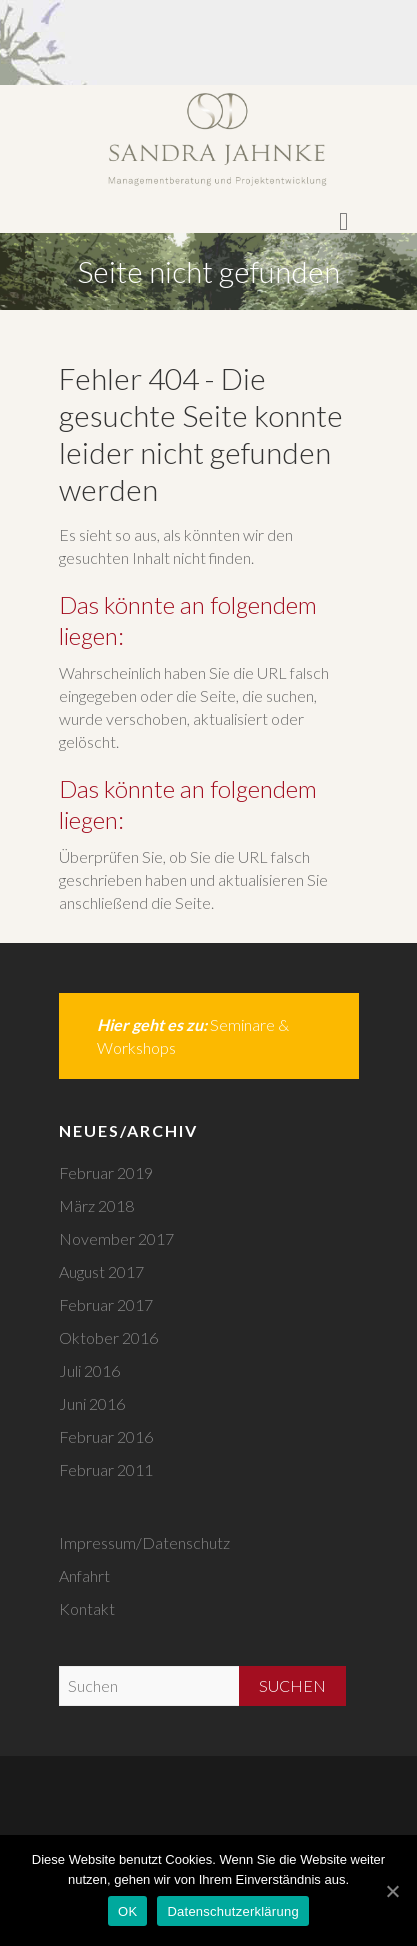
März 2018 (96, 1205)
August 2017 (101, 1271)
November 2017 (116, 1238)
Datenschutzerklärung (232, 1911)
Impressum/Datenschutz (144, 1542)
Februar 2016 (106, 1436)
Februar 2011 (106, 1469)
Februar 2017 (106, 1304)
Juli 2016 (89, 1370)
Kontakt (87, 1608)
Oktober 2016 (108, 1337)
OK (127, 1911)
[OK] (392, 1891)
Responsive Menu (344, 222)
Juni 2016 (92, 1403)
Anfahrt (84, 1575)
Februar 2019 (106, 1172)
